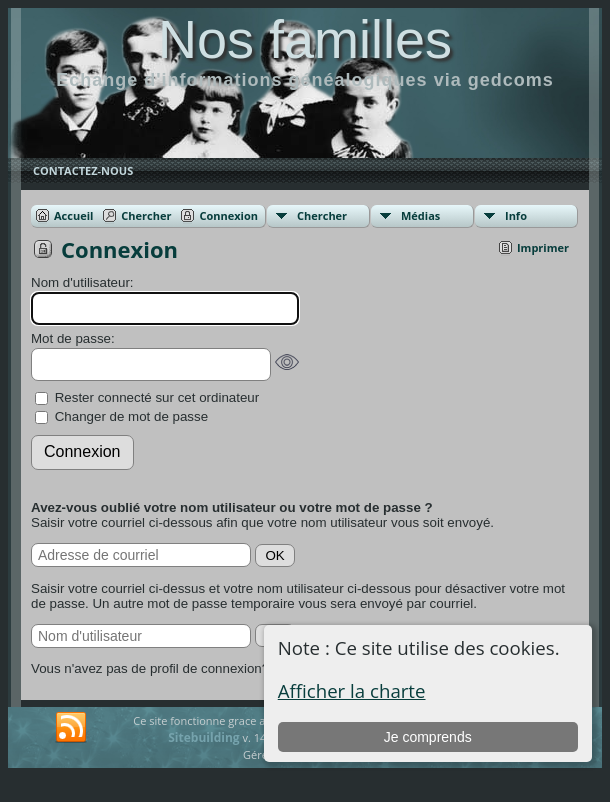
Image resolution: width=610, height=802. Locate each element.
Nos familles (305, 39)
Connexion (228, 215)
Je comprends (428, 737)
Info (516, 215)
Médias (420, 215)
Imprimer (543, 247)
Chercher (322, 215)
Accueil (73, 215)
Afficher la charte (352, 690)
